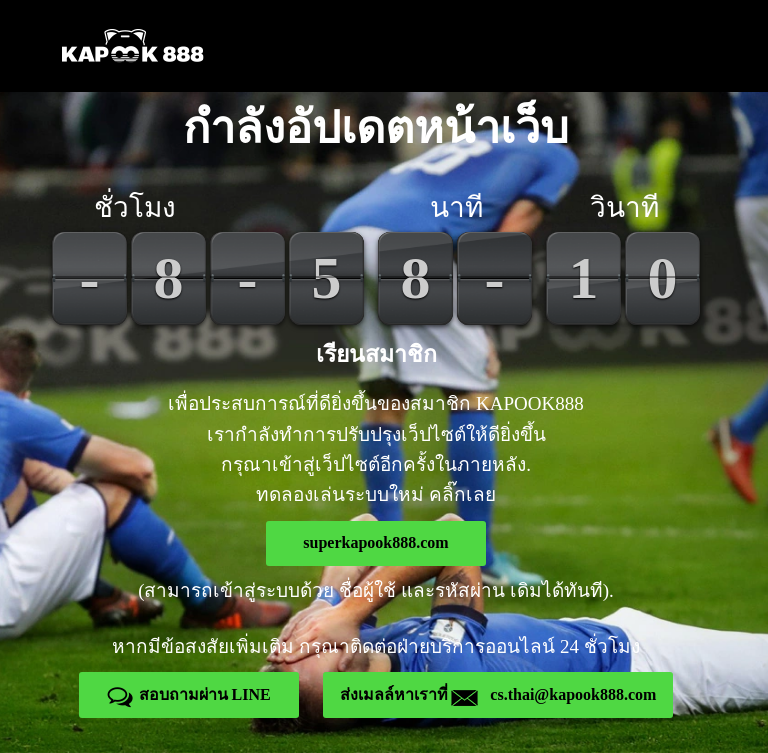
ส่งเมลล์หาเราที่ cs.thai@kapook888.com (498, 694)
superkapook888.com (375, 542)
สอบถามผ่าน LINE (189, 694)
